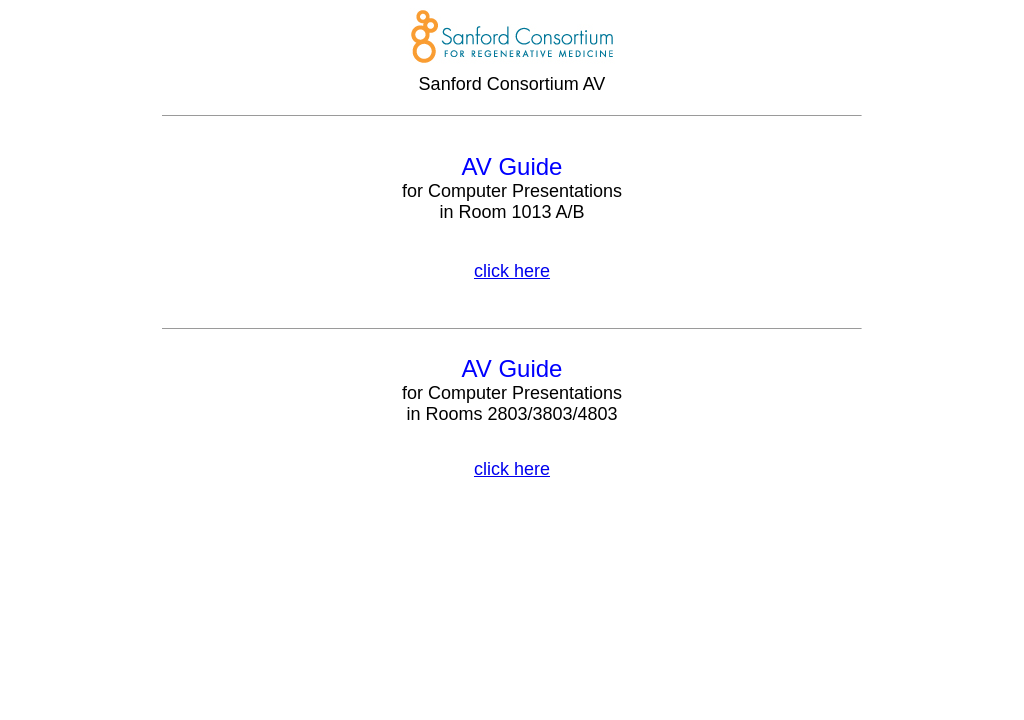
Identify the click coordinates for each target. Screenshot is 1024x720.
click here (512, 271)
